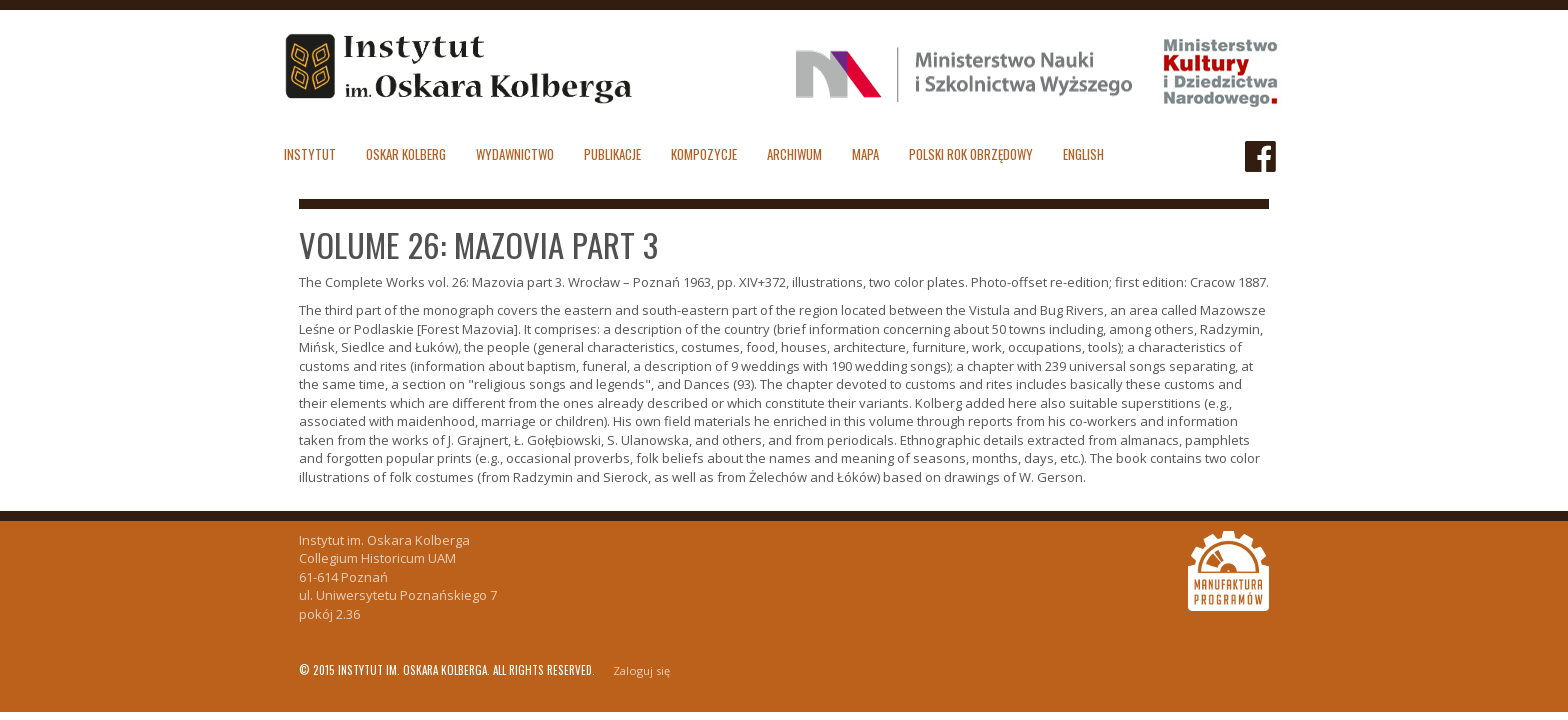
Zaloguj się (641, 670)
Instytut (310, 154)
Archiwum (794, 154)
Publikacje (612, 154)
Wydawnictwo (515, 154)
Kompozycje (704, 154)
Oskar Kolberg (406, 154)
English (1083, 154)
